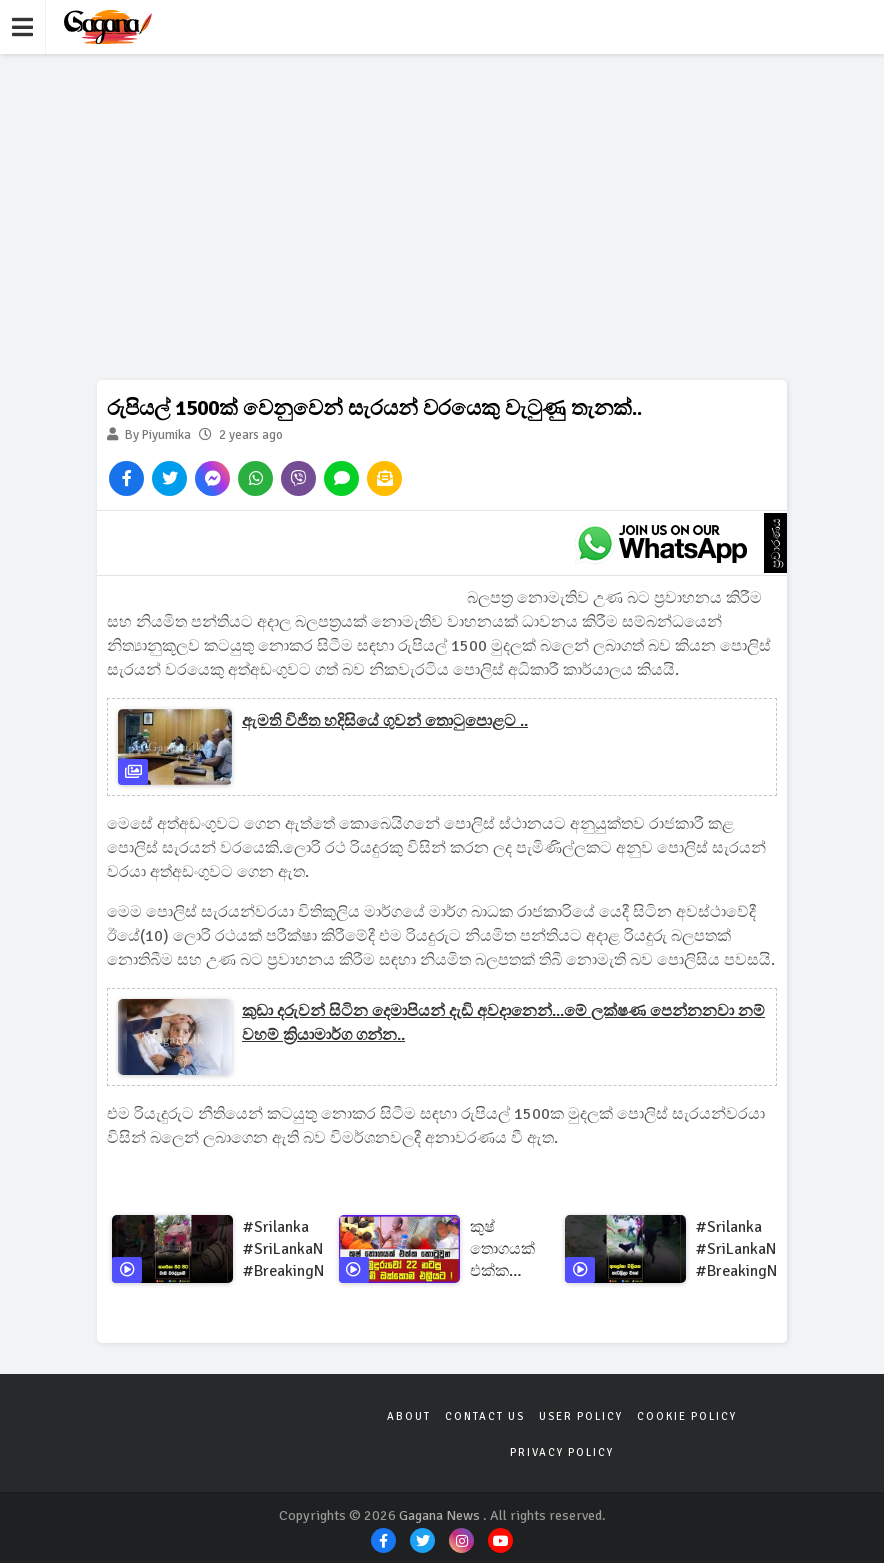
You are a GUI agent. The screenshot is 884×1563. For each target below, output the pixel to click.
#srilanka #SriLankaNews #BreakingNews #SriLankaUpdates (306, 1249)
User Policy (581, 1416)
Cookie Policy (687, 1416)
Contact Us (485, 1416)
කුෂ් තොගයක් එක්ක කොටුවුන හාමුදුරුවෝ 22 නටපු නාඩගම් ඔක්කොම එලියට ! (509, 1249)
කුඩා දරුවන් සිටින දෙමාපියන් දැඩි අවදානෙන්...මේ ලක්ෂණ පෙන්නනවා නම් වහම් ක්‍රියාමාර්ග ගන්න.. (503, 1023)
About (409, 1416)
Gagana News (439, 1515)
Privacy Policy (562, 1452)
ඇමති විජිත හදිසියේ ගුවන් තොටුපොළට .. (385, 721)
